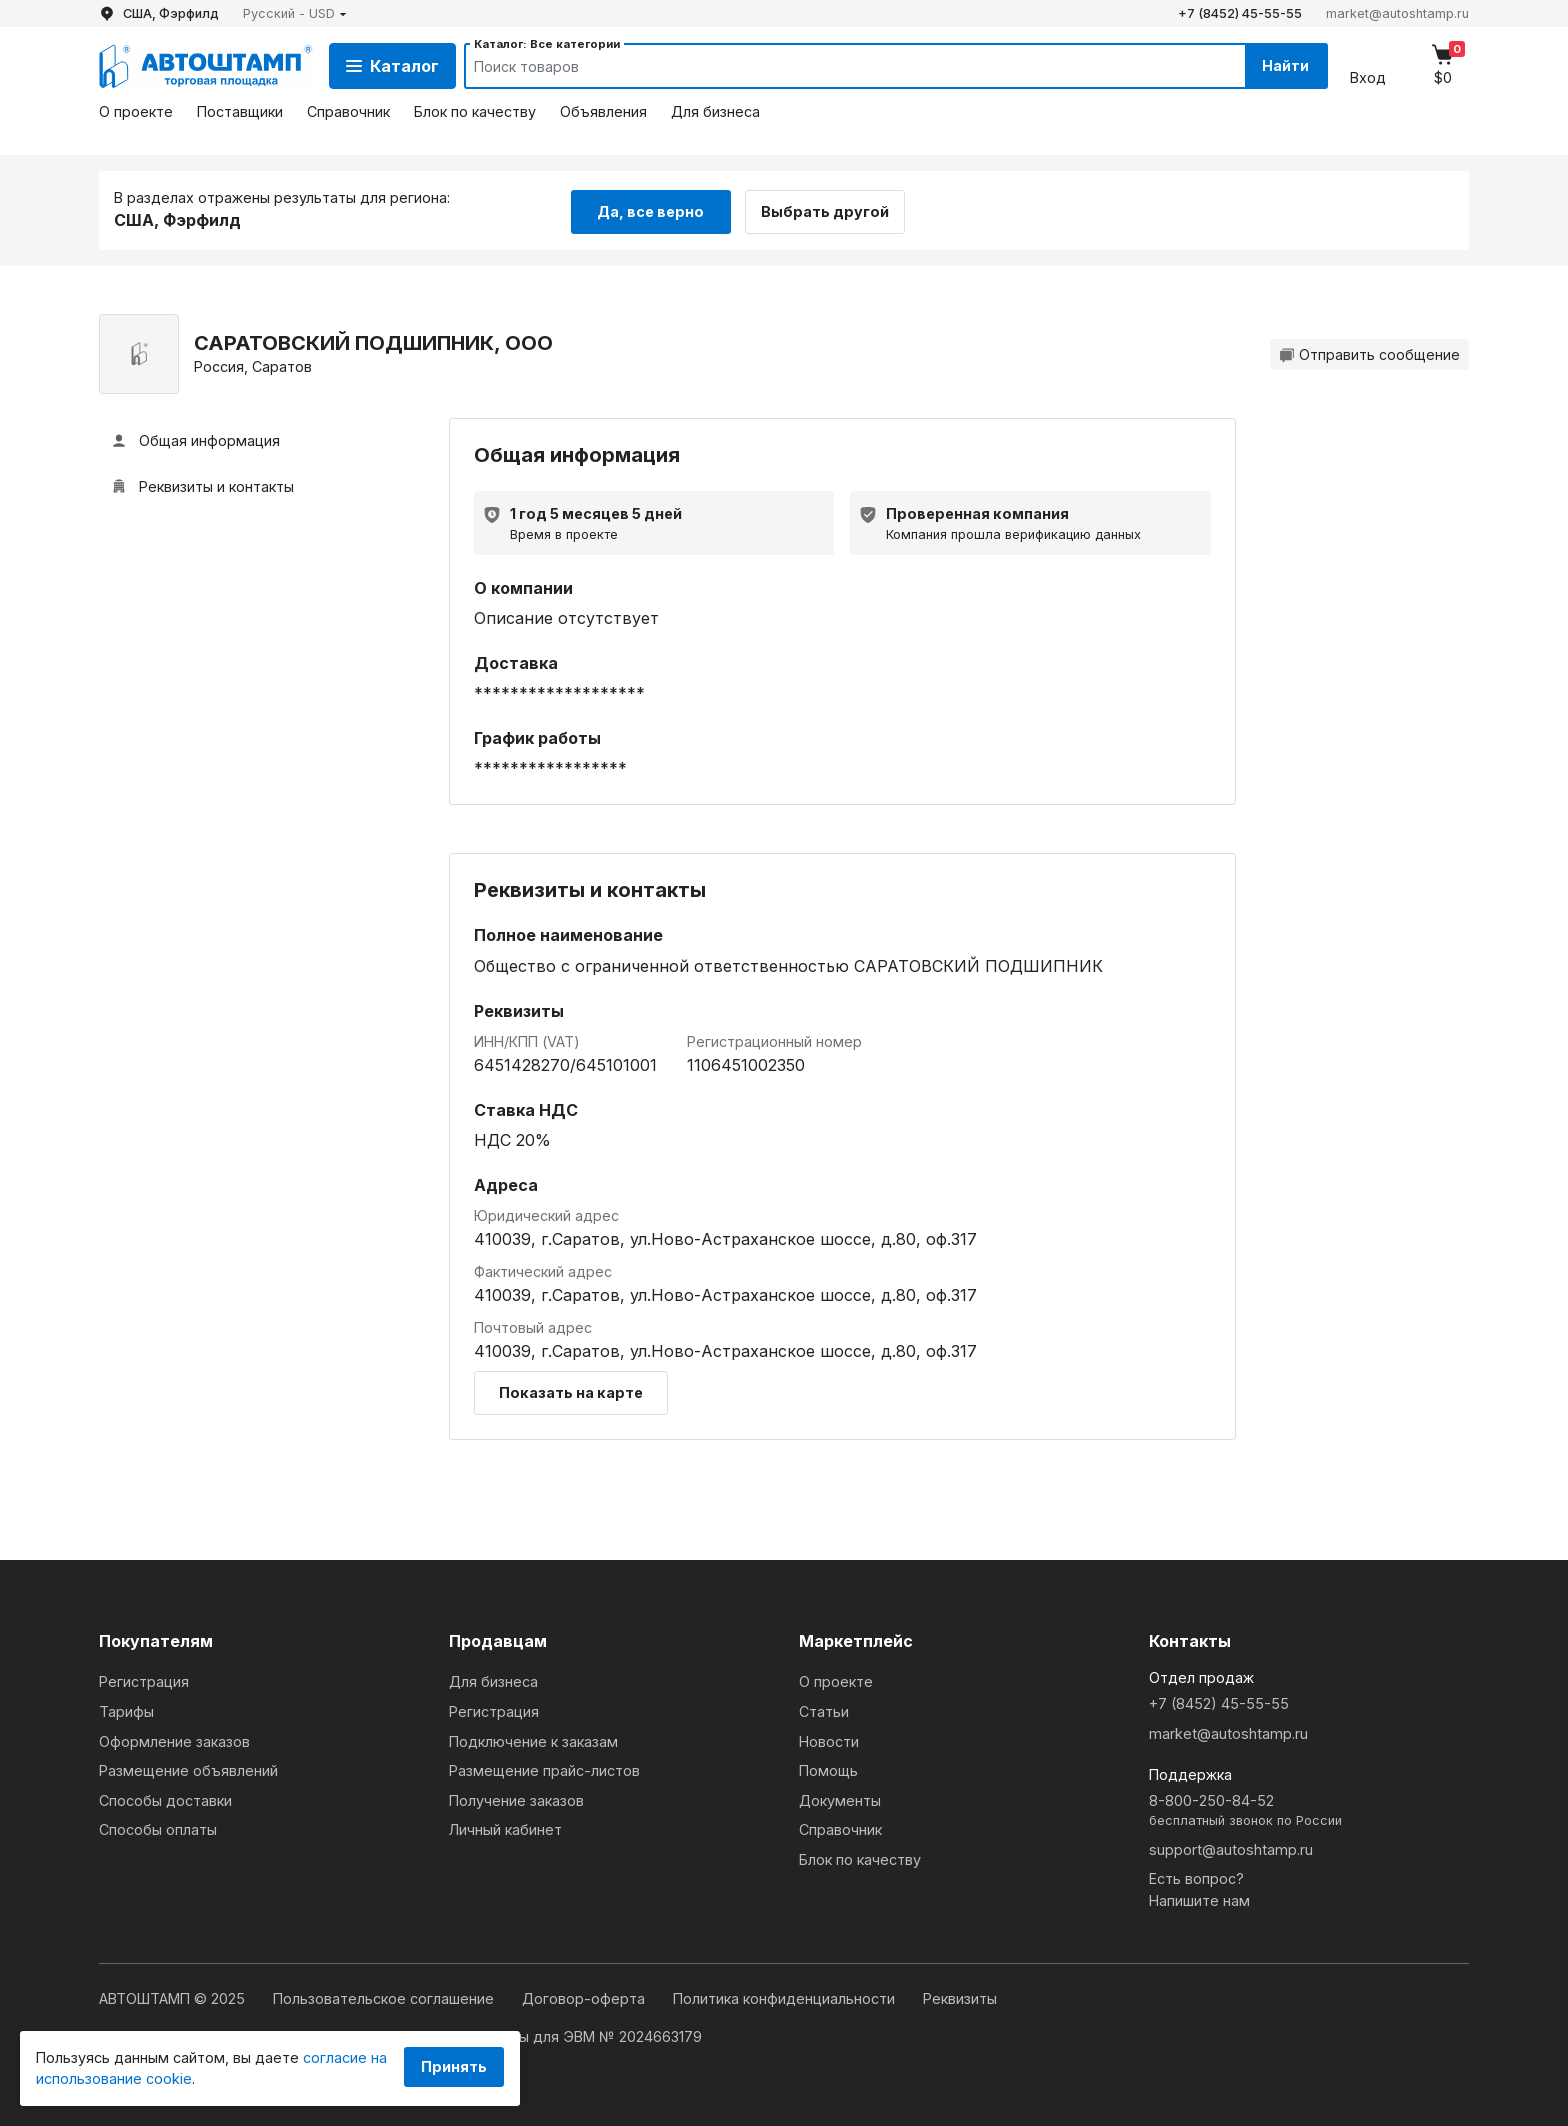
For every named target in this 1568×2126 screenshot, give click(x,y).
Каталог (392, 66)
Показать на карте (571, 1391)
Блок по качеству (475, 111)
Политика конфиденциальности (786, 1997)
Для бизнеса (715, 111)
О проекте (136, 111)
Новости (829, 1739)
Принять (454, 2066)
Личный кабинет (505, 1828)
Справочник (348, 111)
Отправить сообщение (1369, 352)
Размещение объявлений (188, 1769)
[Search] (835, 66)
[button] (295, 13)
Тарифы (126, 1709)
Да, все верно (650, 208)
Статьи (824, 1709)
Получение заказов (516, 1798)
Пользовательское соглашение (385, 1997)
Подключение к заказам (533, 1739)
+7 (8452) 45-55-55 (1240, 13)
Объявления (603, 111)
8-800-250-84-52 (1309, 1809)
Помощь (828, 1769)
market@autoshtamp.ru (1397, 13)
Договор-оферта (585, 1997)
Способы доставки (165, 1798)
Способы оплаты (158, 1828)
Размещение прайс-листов (544, 1769)
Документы (840, 1798)
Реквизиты (960, 1997)
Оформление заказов (174, 1739)
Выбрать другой (832, 208)
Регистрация (144, 1680)
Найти (1282, 65)
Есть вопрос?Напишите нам (1199, 1888)
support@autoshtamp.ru (1231, 1847)
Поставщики (240, 111)
